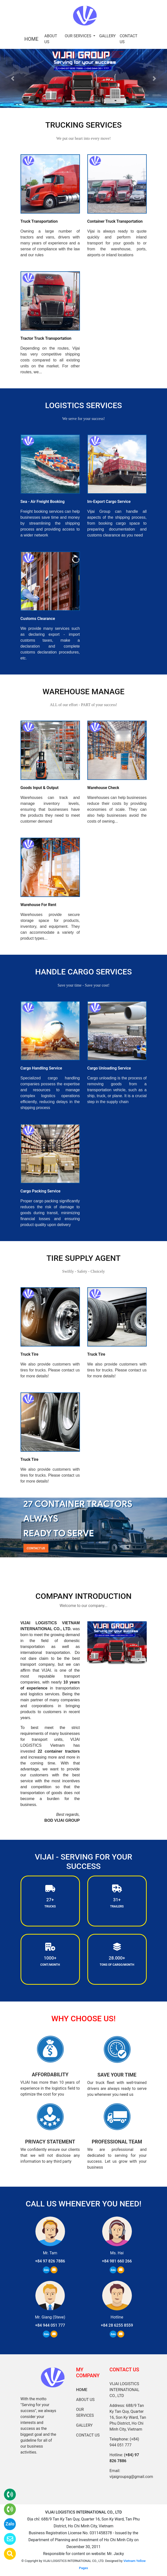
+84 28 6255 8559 (117, 2325)
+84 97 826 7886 (50, 2261)
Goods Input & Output (40, 787)
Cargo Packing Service (41, 1191)
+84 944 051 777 (50, 2325)
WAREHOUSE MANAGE (83, 691)
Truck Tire (30, 1354)
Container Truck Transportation (115, 221)
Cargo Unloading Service (109, 1068)
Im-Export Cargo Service (109, 501)
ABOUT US (50, 39)
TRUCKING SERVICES (83, 125)
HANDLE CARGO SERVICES (83, 971)
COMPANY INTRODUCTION (83, 1596)
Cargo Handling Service (41, 1068)
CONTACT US (128, 39)
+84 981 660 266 (117, 2261)
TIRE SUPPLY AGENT (83, 1258)
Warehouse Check (103, 787)
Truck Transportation (39, 221)
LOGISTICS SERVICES (83, 405)
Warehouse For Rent (38, 904)
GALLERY (107, 36)
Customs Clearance (38, 618)
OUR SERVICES (78, 36)
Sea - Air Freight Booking (43, 501)
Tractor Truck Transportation (46, 338)
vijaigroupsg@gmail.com (131, 2476)
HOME (31, 39)
